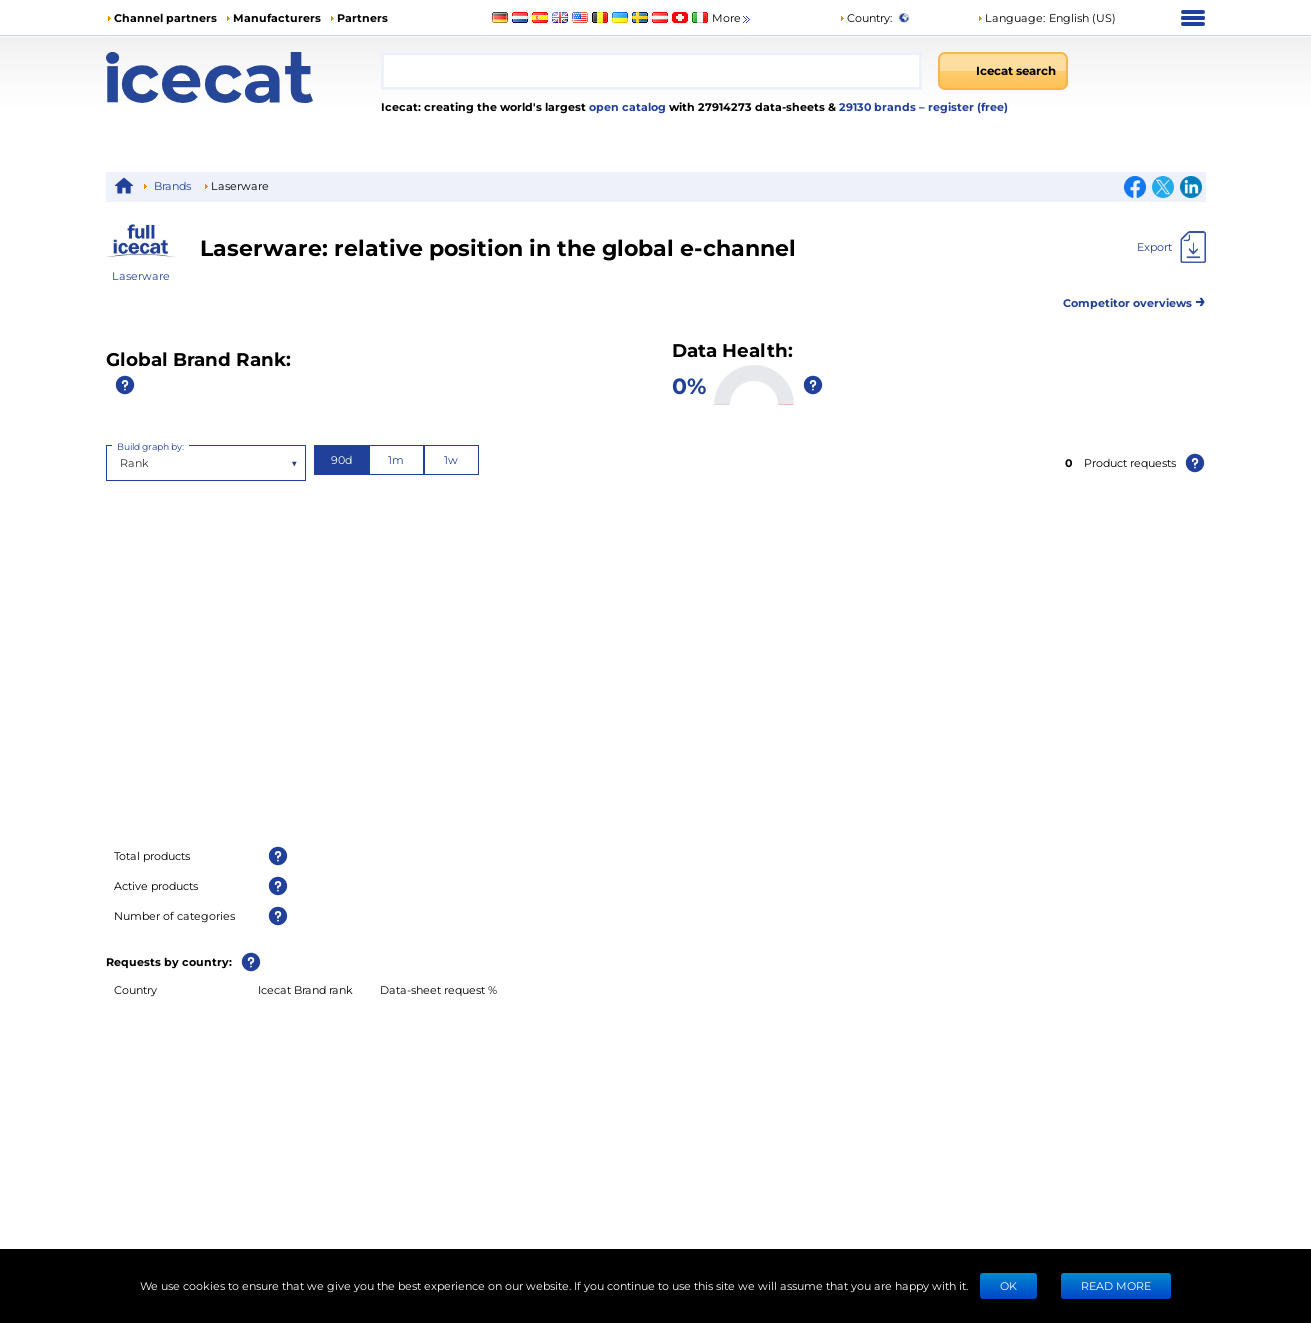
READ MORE (1116, 1285)
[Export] (1171, 247)
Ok (1008, 1285)
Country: (865, 17)
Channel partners (165, 17)
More (732, 18)
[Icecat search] (1003, 71)
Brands (172, 185)
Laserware (141, 275)
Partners (362, 17)
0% (689, 385)
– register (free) (963, 106)
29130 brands (879, 106)
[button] (1046, 18)
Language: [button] (1011, 17)
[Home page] (243, 77)
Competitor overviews (1134, 299)
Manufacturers (277, 17)
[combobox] (652, 71)
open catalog (626, 106)
